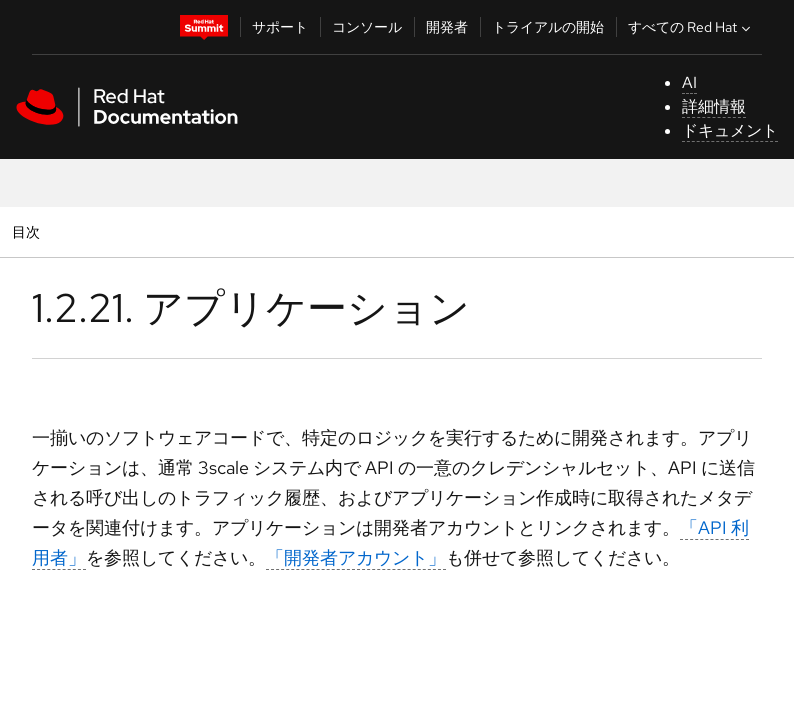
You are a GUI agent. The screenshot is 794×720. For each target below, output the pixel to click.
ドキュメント (730, 130)
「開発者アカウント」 (356, 557)
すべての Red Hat (691, 27)
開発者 (447, 27)
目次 (28, 231)
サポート (280, 27)
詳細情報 (714, 106)
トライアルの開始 (548, 27)
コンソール (367, 27)
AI (689, 82)
